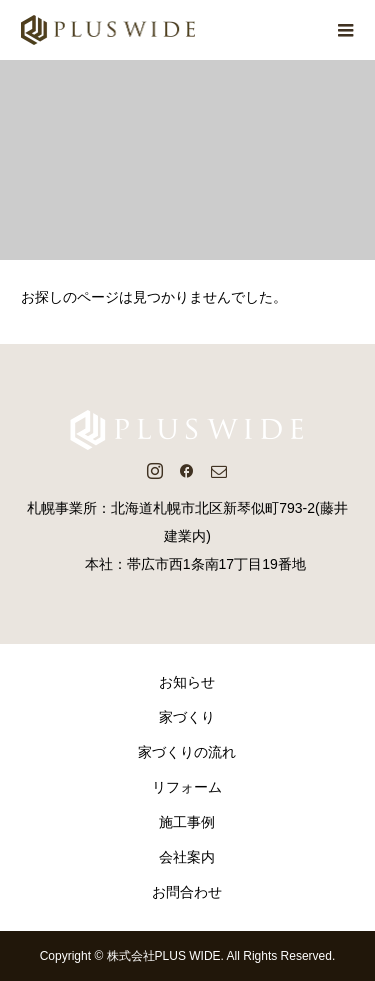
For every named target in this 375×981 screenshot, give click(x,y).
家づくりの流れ (187, 752)
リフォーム (187, 787)
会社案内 (187, 857)
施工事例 (187, 822)
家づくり (187, 717)
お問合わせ (187, 892)
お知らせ (187, 682)
